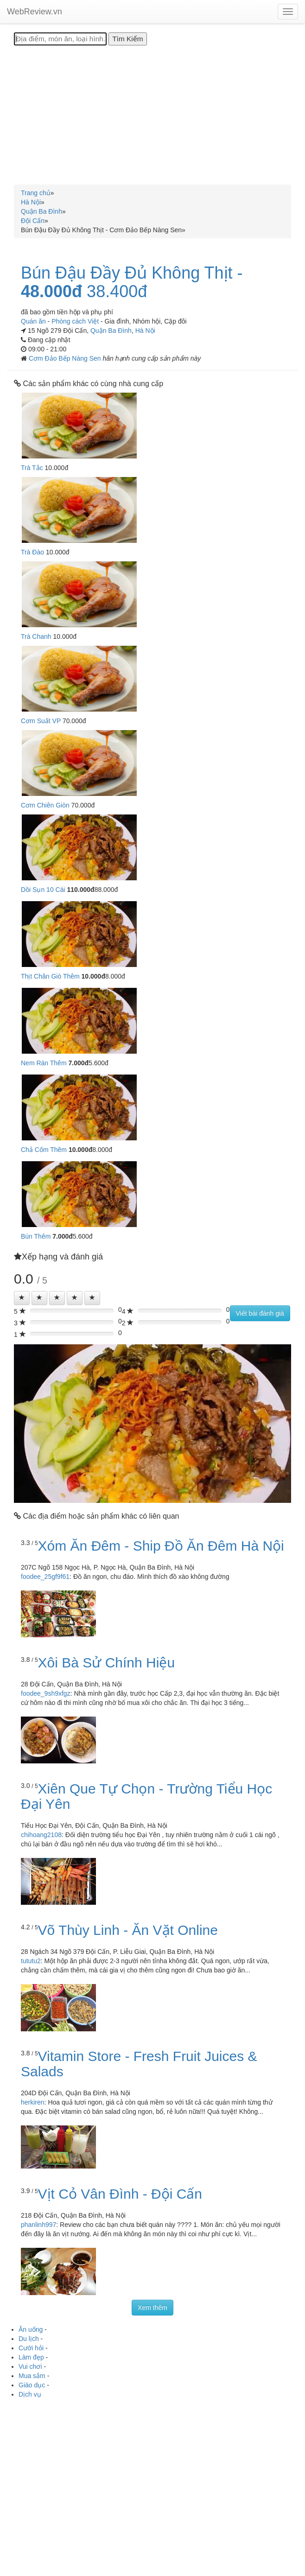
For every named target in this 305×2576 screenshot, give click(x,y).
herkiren (32, 2102)
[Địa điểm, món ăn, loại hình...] (60, 38)
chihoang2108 (41, 1834)
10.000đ (93, 976)
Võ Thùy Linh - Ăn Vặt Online (128, 1930)
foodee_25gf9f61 (45, 1576)
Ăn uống (31, 2329)
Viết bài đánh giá (260, 1313)
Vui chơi (30, 2366)
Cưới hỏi (31, 2348)
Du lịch (29, 2338)
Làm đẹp (31, 2357)
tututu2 (31, 1961)
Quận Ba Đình (111, 330)
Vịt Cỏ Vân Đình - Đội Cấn (120, 2193)
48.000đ (51, 291)
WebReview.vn (34, 11)
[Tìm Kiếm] (127, 38)
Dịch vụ (30, 2394)
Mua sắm (32, 2375)
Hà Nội (145, 330)
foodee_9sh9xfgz (45, 1693)
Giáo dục (32, 2385)
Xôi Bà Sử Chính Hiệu (106, 1662)
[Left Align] (22, 1298)
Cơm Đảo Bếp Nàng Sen (66, 358)
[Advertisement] (152, 115)
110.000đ (80, 889)
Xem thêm (152, 2307)
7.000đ (78, 1063)
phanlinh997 (38, 2224)
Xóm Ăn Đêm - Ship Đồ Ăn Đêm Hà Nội (161, 1545)
